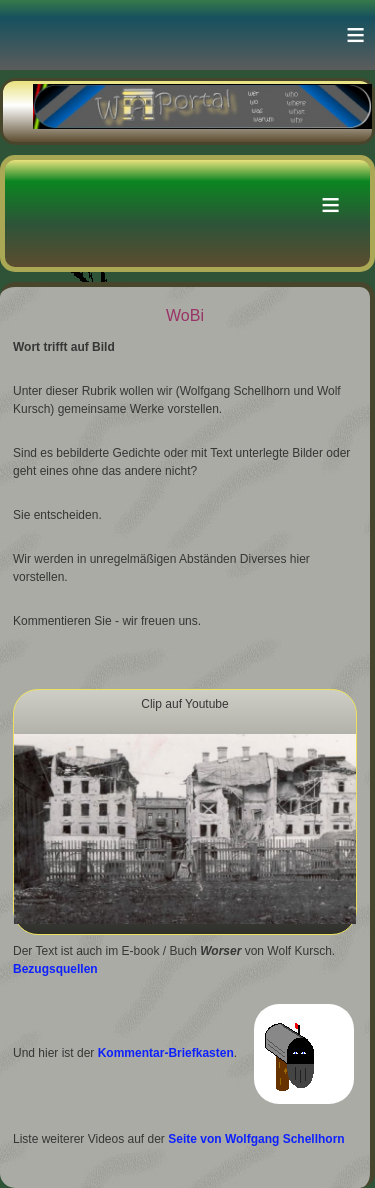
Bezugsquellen (55, 969)
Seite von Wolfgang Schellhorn (256, 1139)
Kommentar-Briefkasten (166, 1054)
